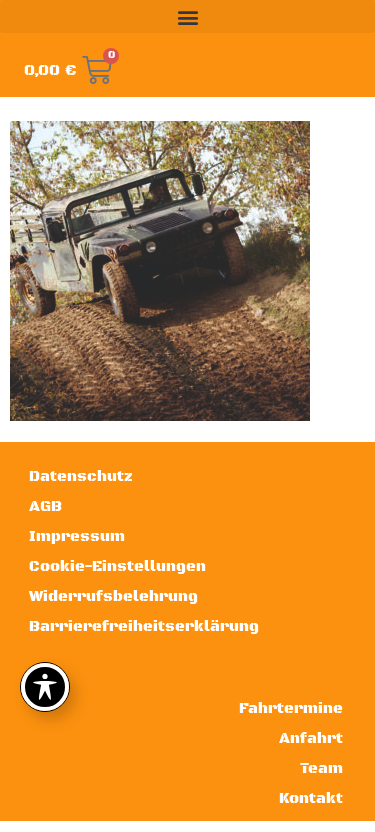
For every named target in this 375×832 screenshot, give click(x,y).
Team (321, 768)
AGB (45, 506)
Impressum (77, 536)
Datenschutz (81, 476)
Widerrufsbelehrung (113, 596)
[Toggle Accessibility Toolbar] (45, 687)
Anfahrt (311, 738)
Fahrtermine (291, 708)
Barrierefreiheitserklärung (144, 626)
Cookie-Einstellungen (117, 566)
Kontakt (311, 798)
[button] (187, 16)
